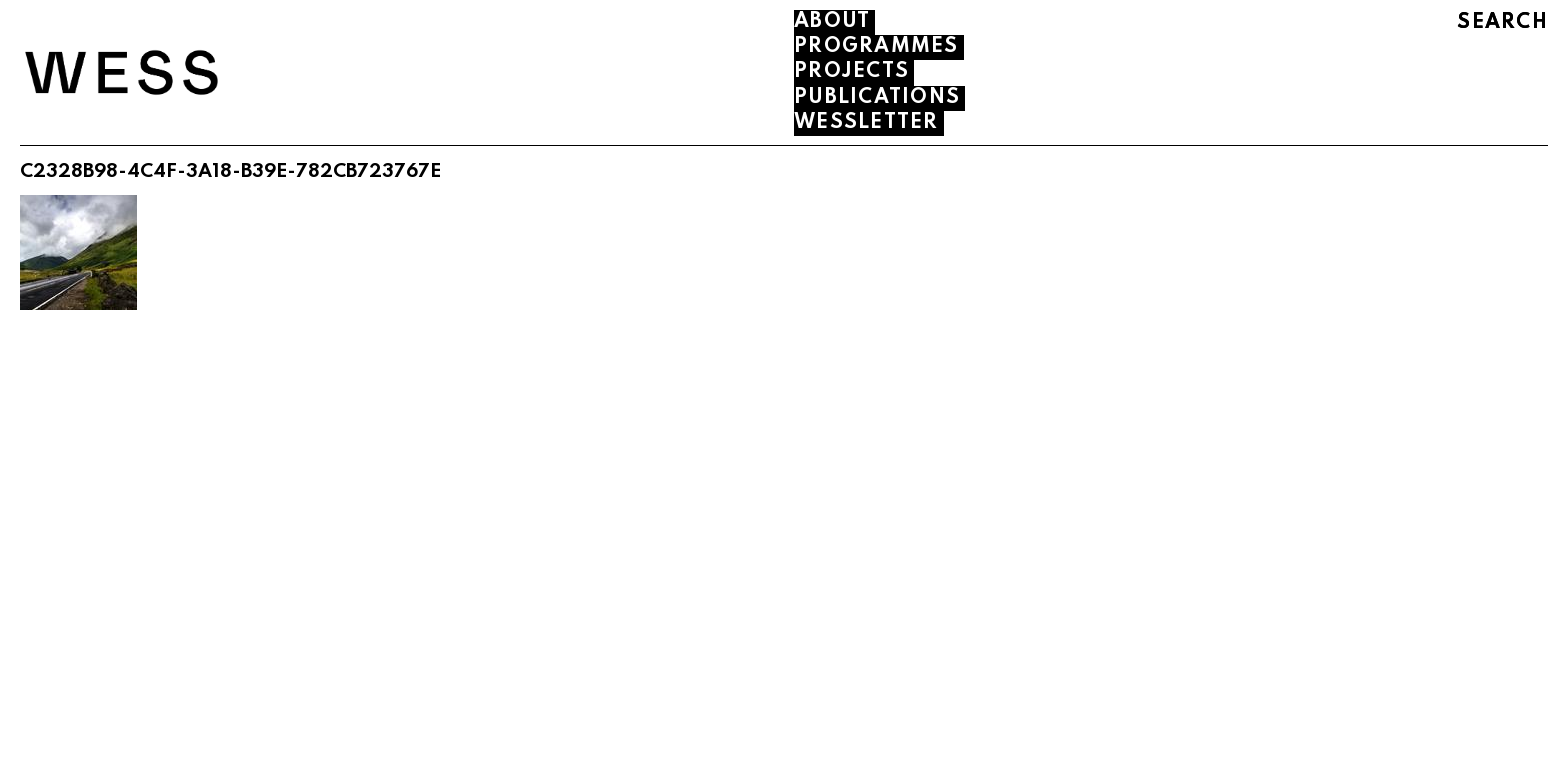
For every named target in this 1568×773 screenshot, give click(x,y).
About (832, 22)
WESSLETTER (866, 123)
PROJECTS (851, 72)
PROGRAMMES (876, 47)
